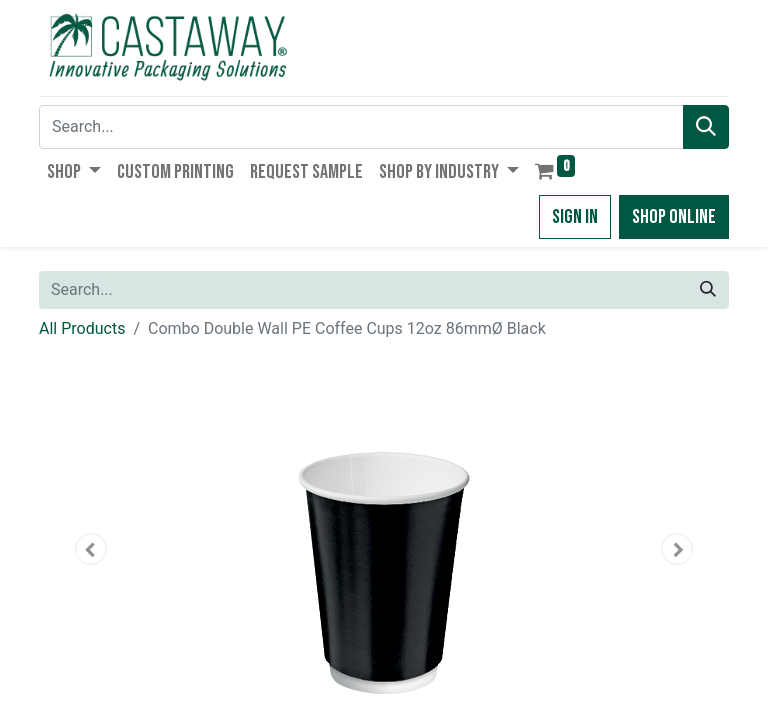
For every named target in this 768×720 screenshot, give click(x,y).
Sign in (575, 217)
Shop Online (674, 217)
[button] (91, 549)
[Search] (706, 127)
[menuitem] (175, 172)
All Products (82, 328)
